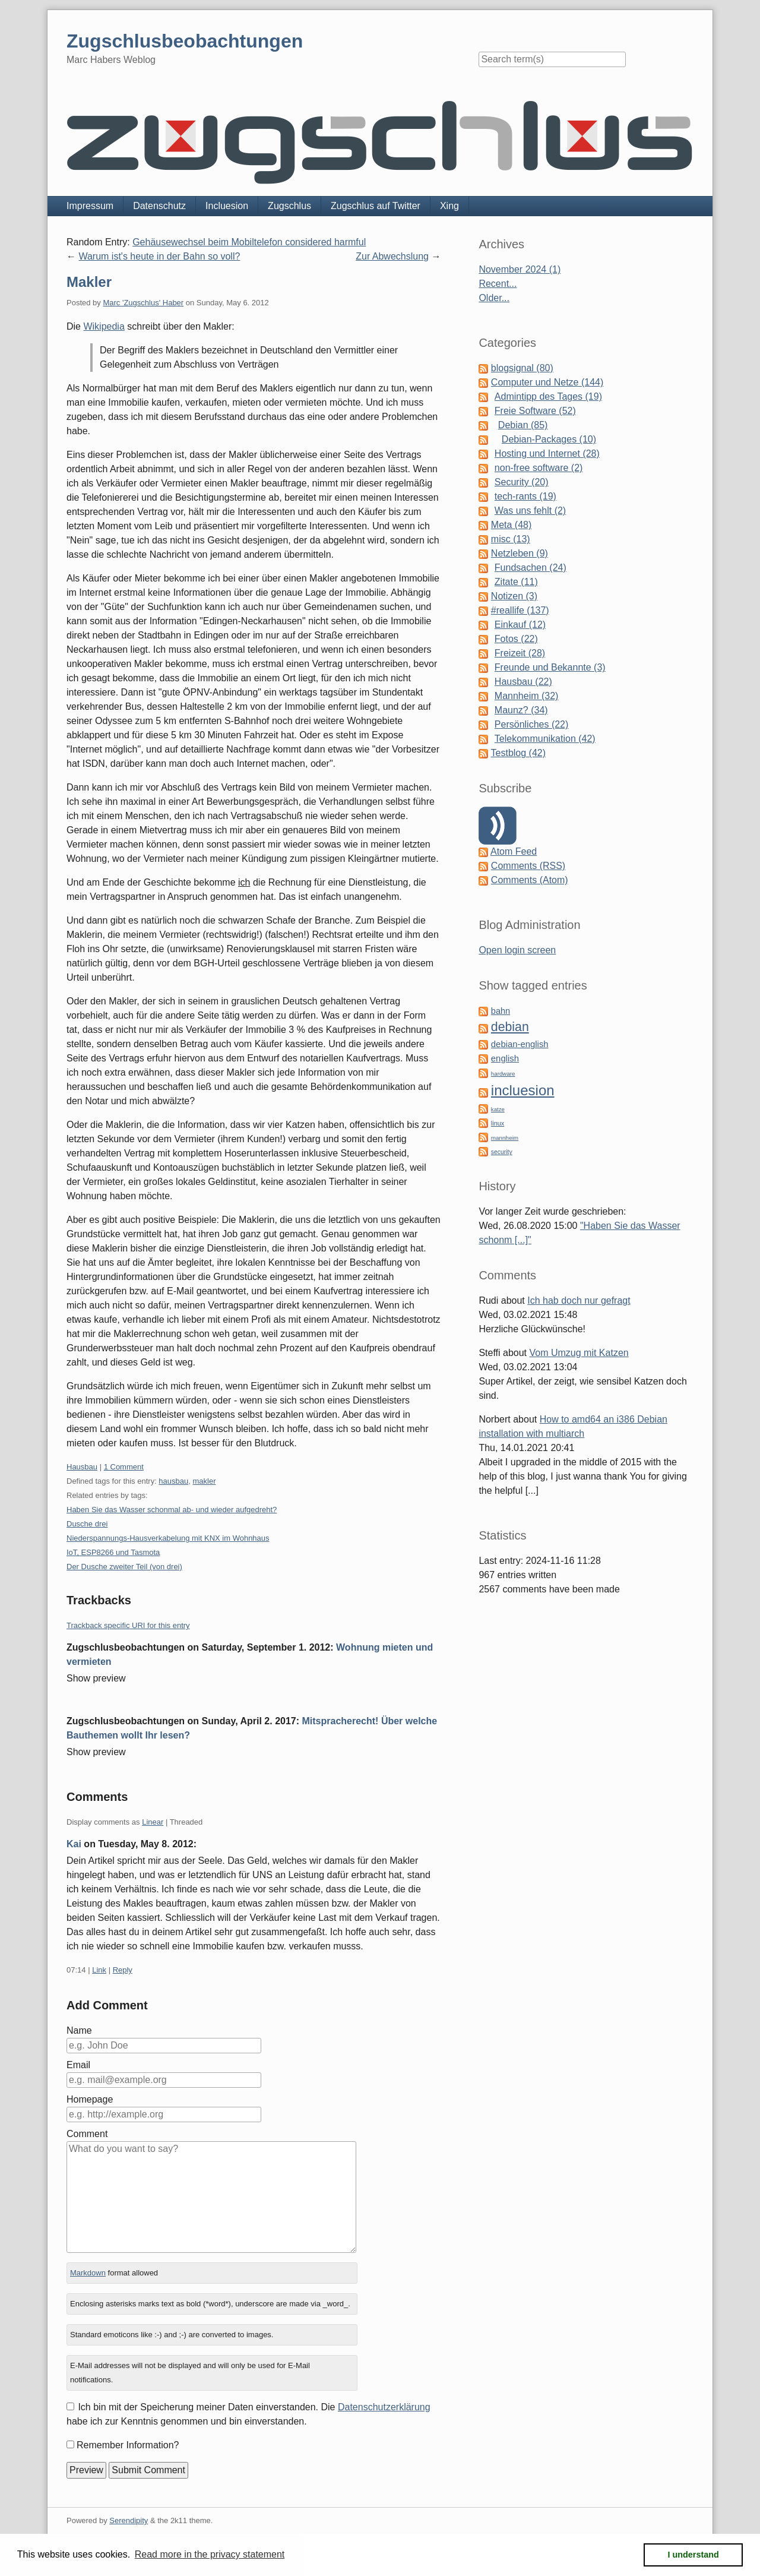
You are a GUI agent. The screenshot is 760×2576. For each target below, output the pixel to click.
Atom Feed (513, 851)
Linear (152, 1822)
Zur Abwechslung (392, 256)
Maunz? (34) (521, 710)
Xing (449, 206)
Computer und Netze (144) (547, 382)
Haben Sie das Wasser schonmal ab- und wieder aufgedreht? (171, 1509)
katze (498, 1109)
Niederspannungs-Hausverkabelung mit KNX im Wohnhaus (168, 1538)
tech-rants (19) (525, 496)
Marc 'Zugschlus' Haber (143, 302)
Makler (89, 282)
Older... (494, 298)
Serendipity (128, 2520)
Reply (122, 1969)
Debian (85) (523, 425)
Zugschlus (289, 206)
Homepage (89, 2099)
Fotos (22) (516, 639)
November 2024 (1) (519, 269)
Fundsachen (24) (530, 567)
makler (204, 1481)
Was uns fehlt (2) (530, 510)
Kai (73, 1844)
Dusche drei (86, 1523)
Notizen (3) (514, 596)
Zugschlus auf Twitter (375, 206)
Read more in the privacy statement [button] (210, 2554)
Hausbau (81, 1466)
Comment (86, 2134)
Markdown (88, 2272)
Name (79, 2030)
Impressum (89, 206)
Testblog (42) (518, 753)
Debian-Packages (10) (549, 439)
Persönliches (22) (532, 724)
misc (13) (510, 539)
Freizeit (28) (520, 653)
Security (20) (522, 482)
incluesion (523, 1090)
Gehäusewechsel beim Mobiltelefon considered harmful (249, 242)
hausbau (173, 1481)
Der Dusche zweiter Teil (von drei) (124, 1566)
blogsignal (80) (522, 368)
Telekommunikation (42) (545, 739)
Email (78, 2065)
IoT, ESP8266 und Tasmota (113, 1552)
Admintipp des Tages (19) (548, 396)
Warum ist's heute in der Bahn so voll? (159, 256)
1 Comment (124, 1466)
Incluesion (226, 206)
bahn (500, 1011)
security (501, 1152)
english (505, 1058)
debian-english (520, 1044)
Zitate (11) (516, 582)
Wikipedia (103, 326)
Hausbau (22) (523, 682)
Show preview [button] (96, 1678)
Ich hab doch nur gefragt (578, 1300)
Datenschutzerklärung (384, 2407)
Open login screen (517, 950)
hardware (503, 1073)
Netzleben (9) (519, 553)
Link (99, 1969)
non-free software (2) (539, 468)
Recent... (498, 284)
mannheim (504, 1137)
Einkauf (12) (520, 624)
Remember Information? (128, 2445)
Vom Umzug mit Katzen (579, 1353)
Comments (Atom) (529, 880)
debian (510, 1027)
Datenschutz (159, 206)
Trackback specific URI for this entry (128, 1625)
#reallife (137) (520, 610)
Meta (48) (511, 525)
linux (497, 1123)
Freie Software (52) (535, 411)
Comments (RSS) (528, 866)
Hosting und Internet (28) (547, 453)
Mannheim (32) (527, 696)
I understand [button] (693, 2554)
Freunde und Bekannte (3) (550, 667)
